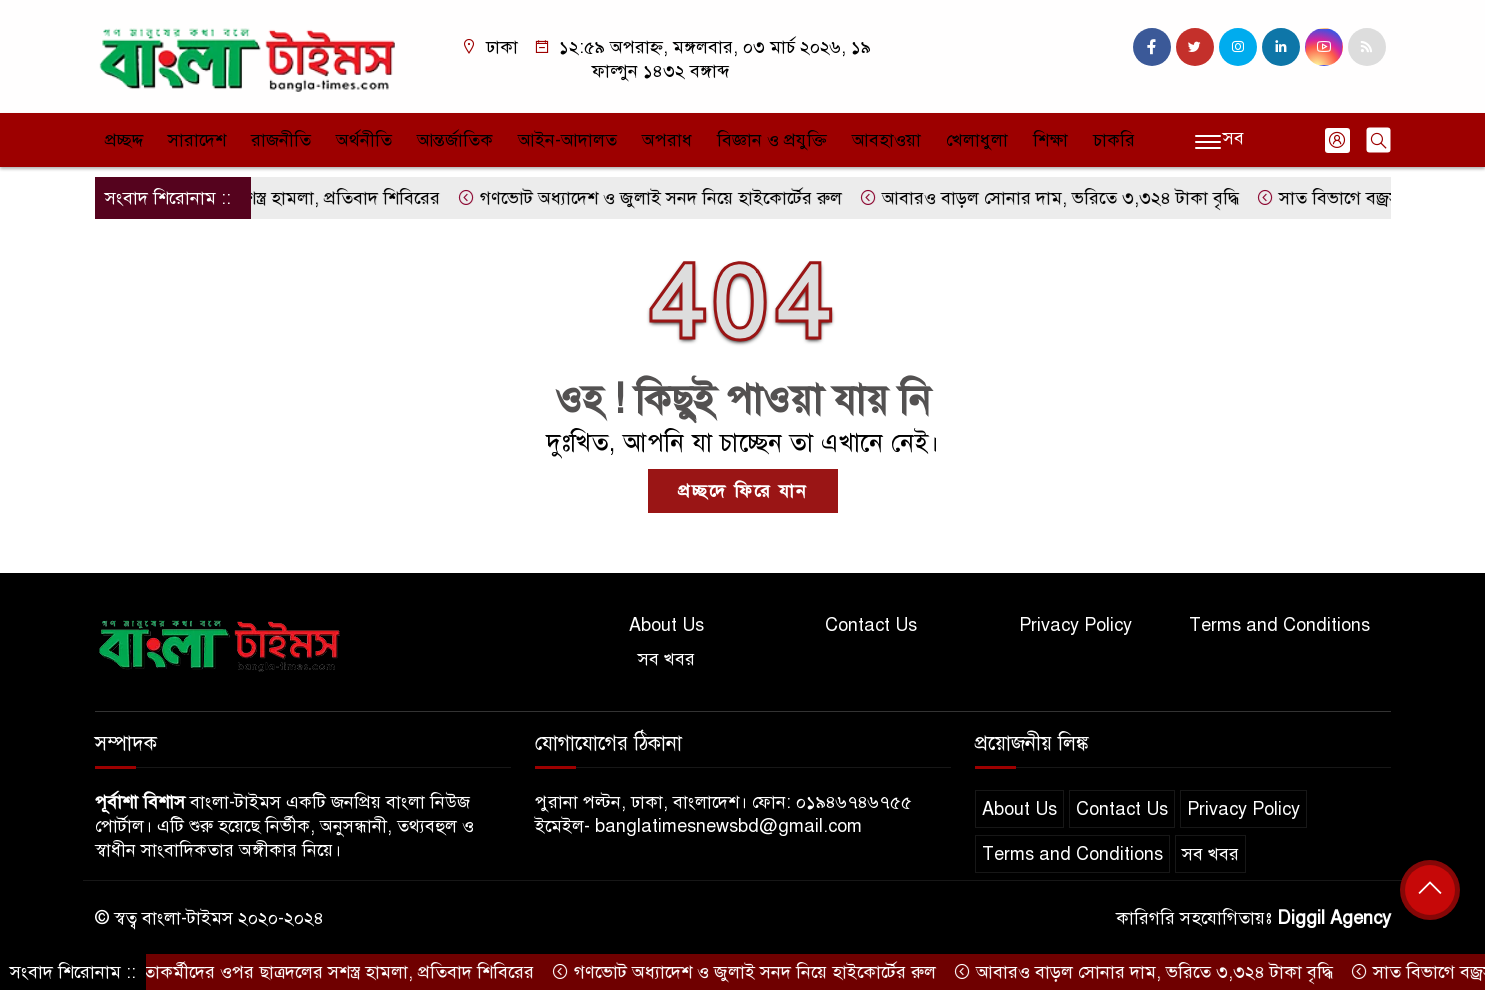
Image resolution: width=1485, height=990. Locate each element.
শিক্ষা (1050, 140)
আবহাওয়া (886, 140)
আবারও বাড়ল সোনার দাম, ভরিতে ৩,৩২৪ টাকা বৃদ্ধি (1063, 198)
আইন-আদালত (567, 140)
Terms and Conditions (1279, 625)
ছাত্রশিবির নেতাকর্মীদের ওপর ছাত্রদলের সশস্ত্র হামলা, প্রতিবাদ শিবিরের (298, 972)
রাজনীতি (281, 140)
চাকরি (1114, 140)
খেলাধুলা (977, 140)
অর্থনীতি (364, 140)
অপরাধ (667, 140)
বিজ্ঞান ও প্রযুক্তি (772, 140)
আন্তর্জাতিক (455, 140)
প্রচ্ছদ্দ (124, 140)
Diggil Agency (1334, 918)
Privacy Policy (1075, 625)
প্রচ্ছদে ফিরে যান (743, 491)
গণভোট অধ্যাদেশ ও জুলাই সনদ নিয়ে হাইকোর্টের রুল (663, 198)
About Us (666, 625)
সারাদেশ (197, 140)
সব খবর (666, 659)
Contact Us (871, 625)
